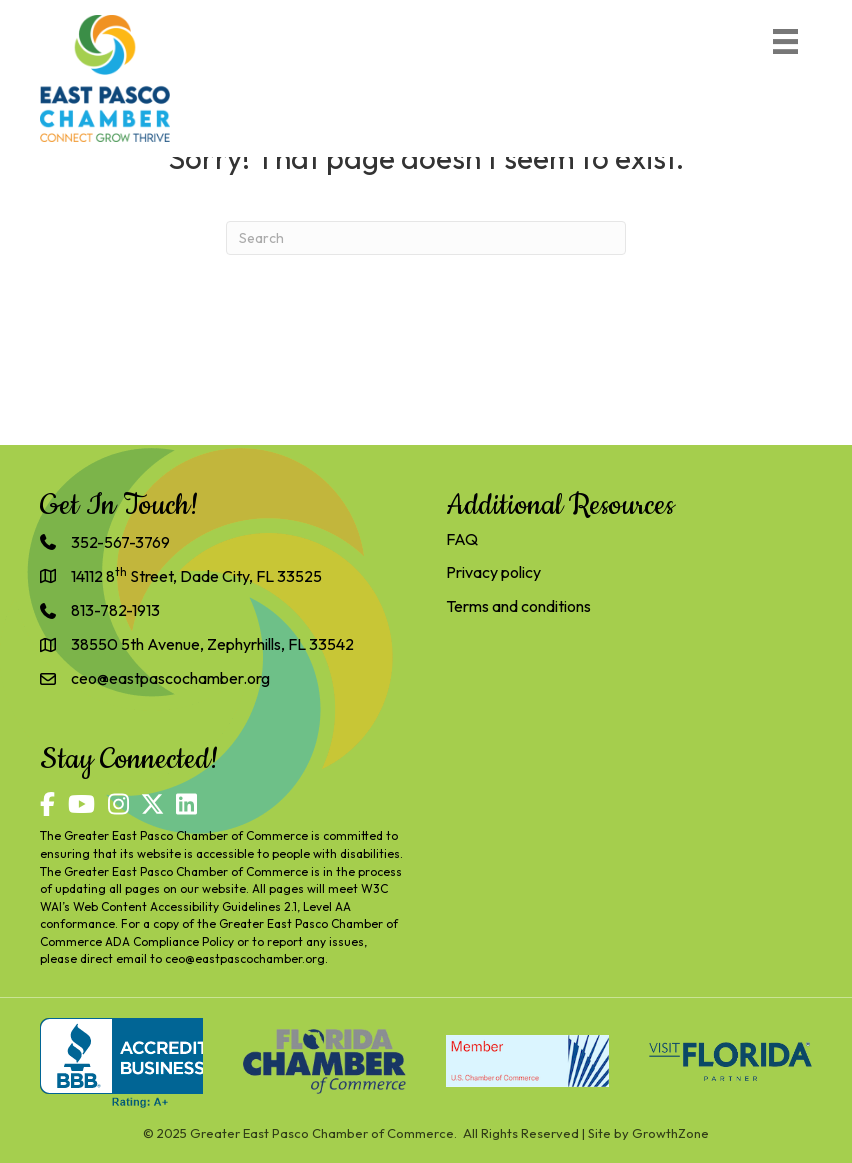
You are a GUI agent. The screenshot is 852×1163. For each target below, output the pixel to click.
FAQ (462, 539)
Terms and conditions (518, 606)
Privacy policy (493, 572)
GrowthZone (670, 1133)
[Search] (426, 238)
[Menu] (785, 41)
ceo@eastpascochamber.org (245, 958)
